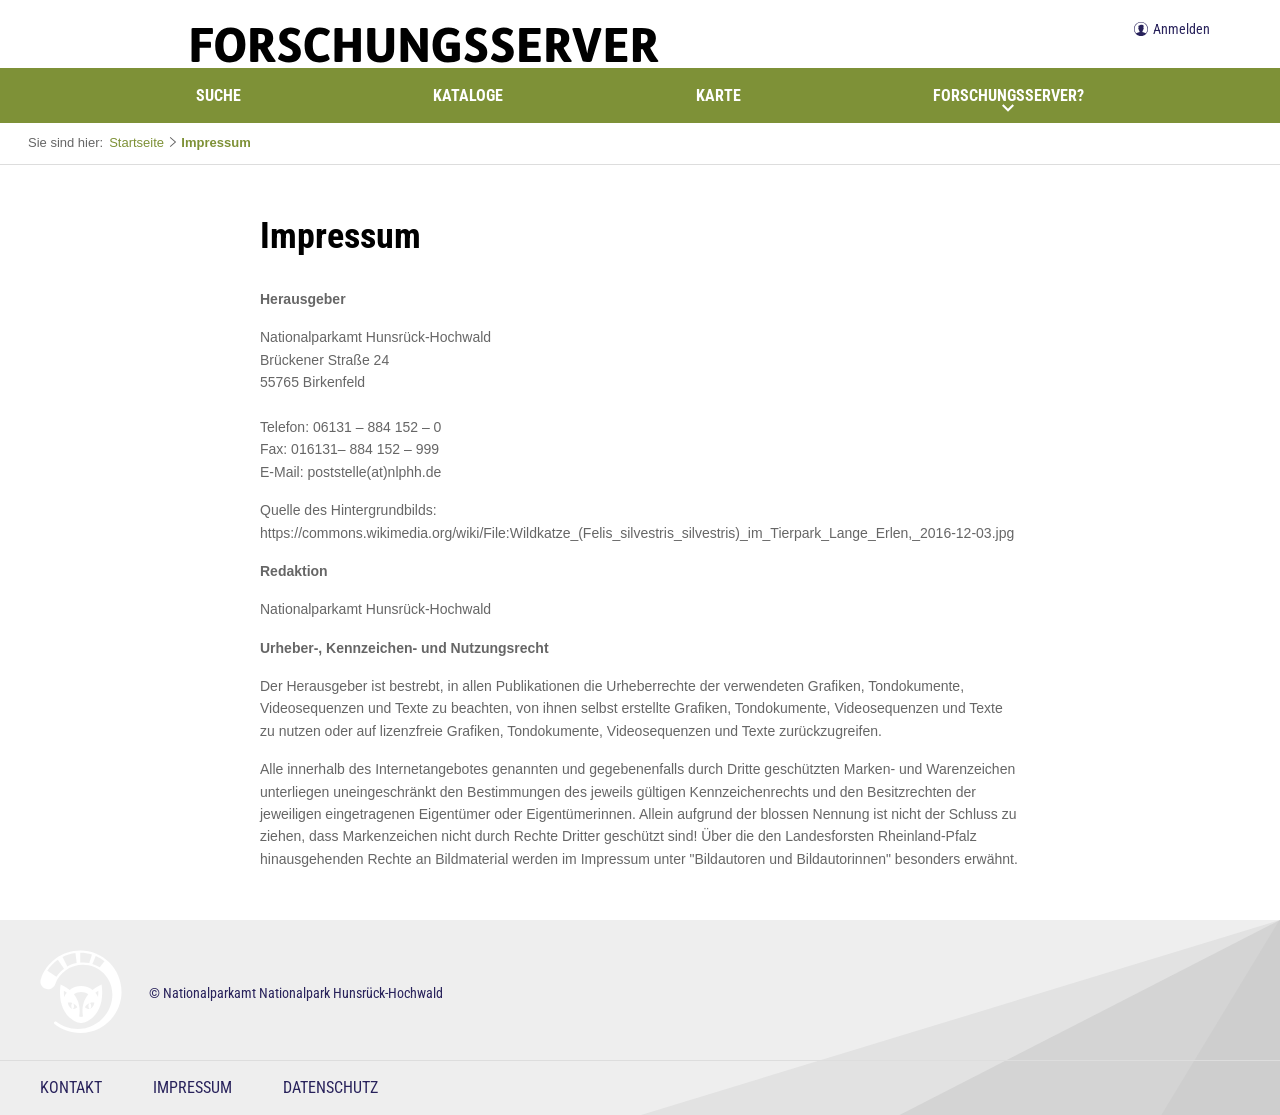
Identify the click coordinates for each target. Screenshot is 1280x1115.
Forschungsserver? (1008, 100)
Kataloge (468, 95)
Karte (718, 95)
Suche (218, 95)
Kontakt (71, 1087)
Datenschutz (330, 1087)
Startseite (136, 142)
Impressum (215, 142)
